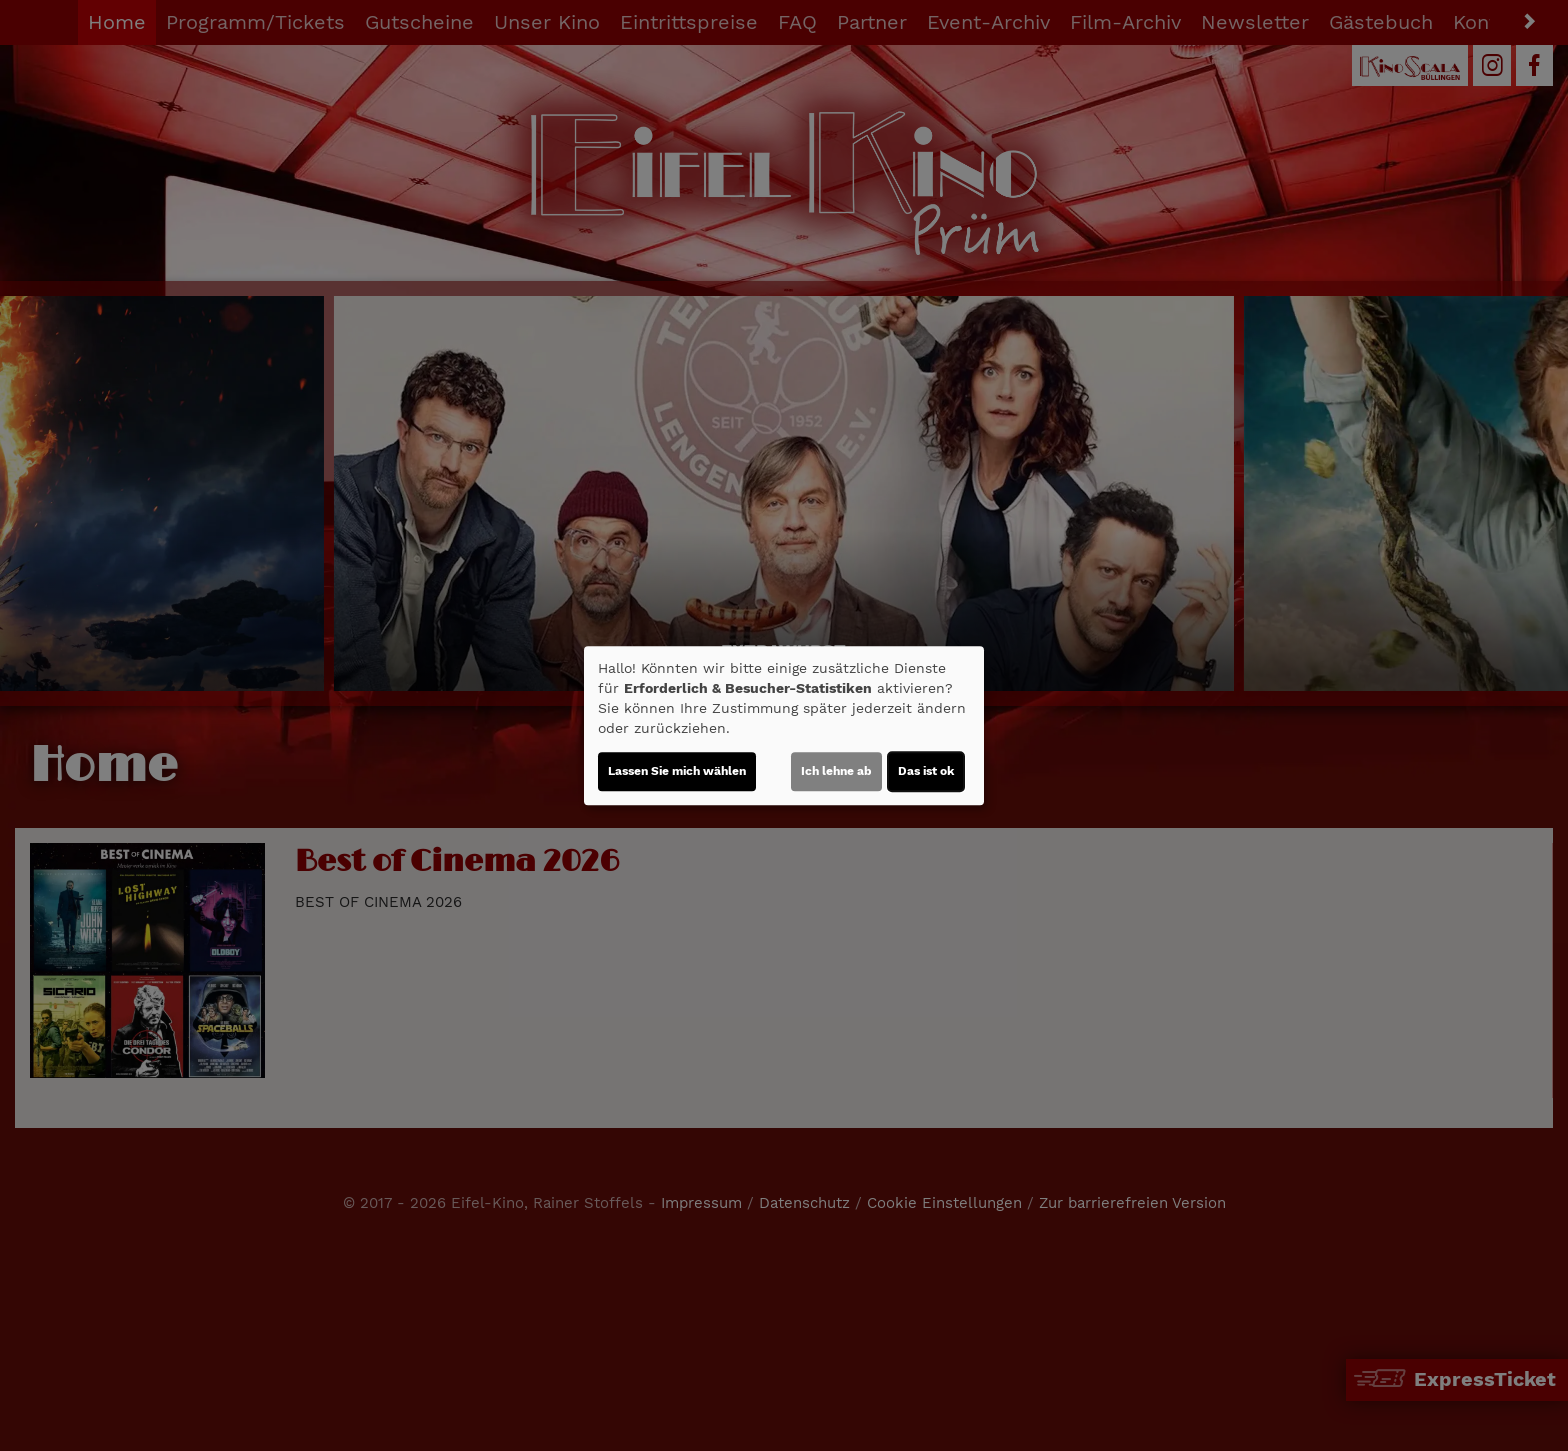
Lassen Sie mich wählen (677, 771)
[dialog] (784, 726)
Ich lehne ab (836, 771)
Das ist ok (926, 771)
